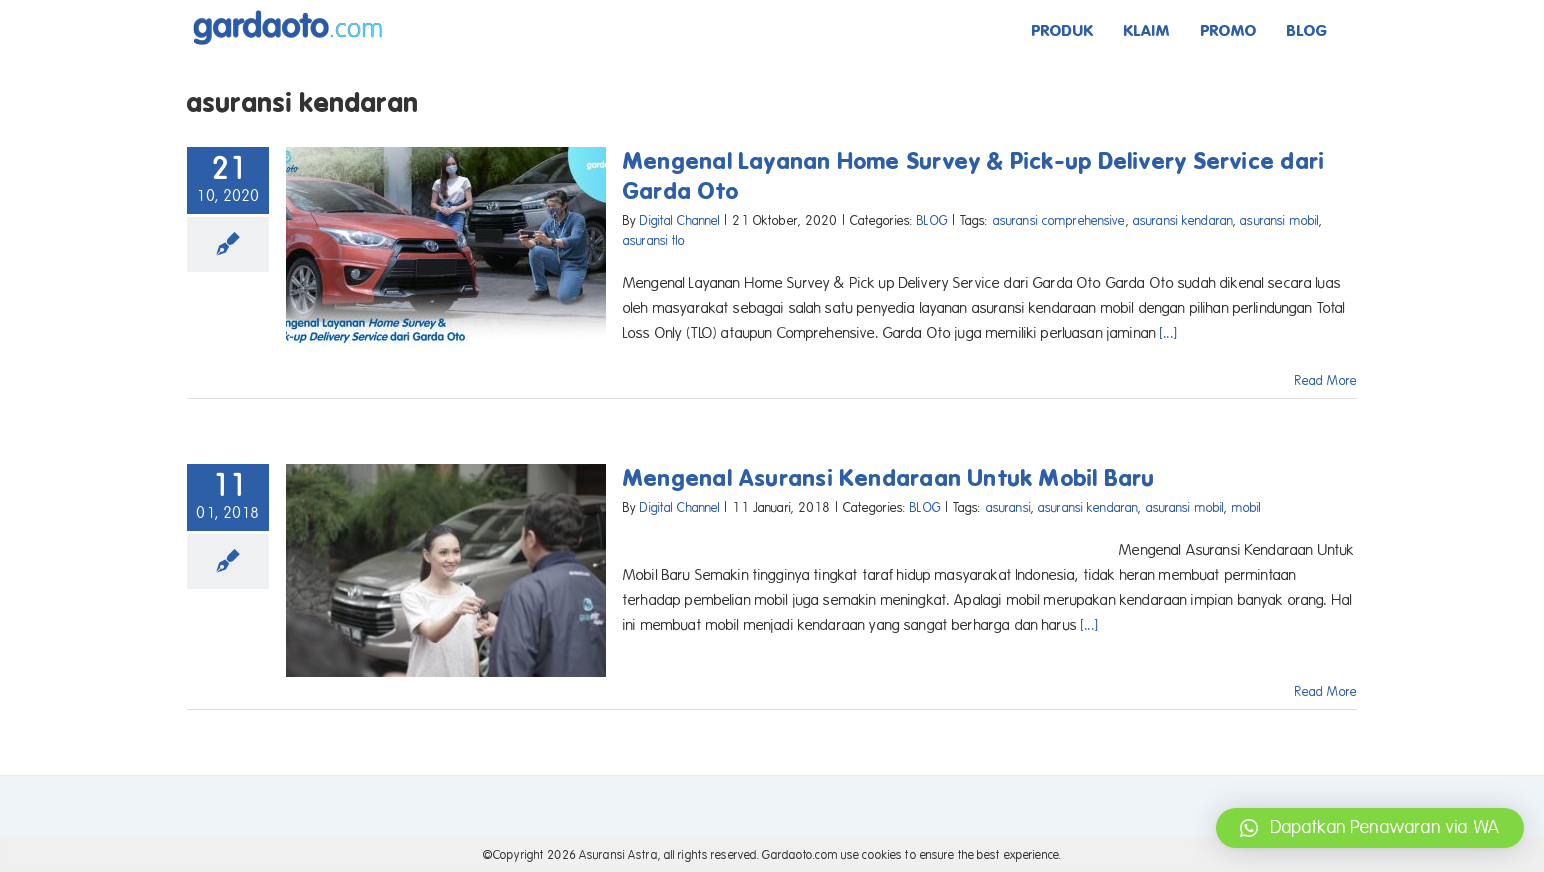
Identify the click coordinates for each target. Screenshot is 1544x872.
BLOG (932, 221)
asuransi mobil (1279, 221)
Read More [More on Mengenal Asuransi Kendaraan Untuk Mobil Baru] (1326, 692)
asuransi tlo (654, 241)
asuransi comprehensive (1059, 221)
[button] (1370, 828)
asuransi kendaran (1183, 221)
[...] (1169, 333)
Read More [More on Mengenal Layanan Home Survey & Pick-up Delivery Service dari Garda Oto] (1326, 381)
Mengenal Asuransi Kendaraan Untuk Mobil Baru (889, 478)
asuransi (1008, 508)
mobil (1247, 508)
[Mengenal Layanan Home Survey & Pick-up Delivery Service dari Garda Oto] (446, 248)
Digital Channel (680, 221)
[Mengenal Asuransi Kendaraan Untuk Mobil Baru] (446, 570)
